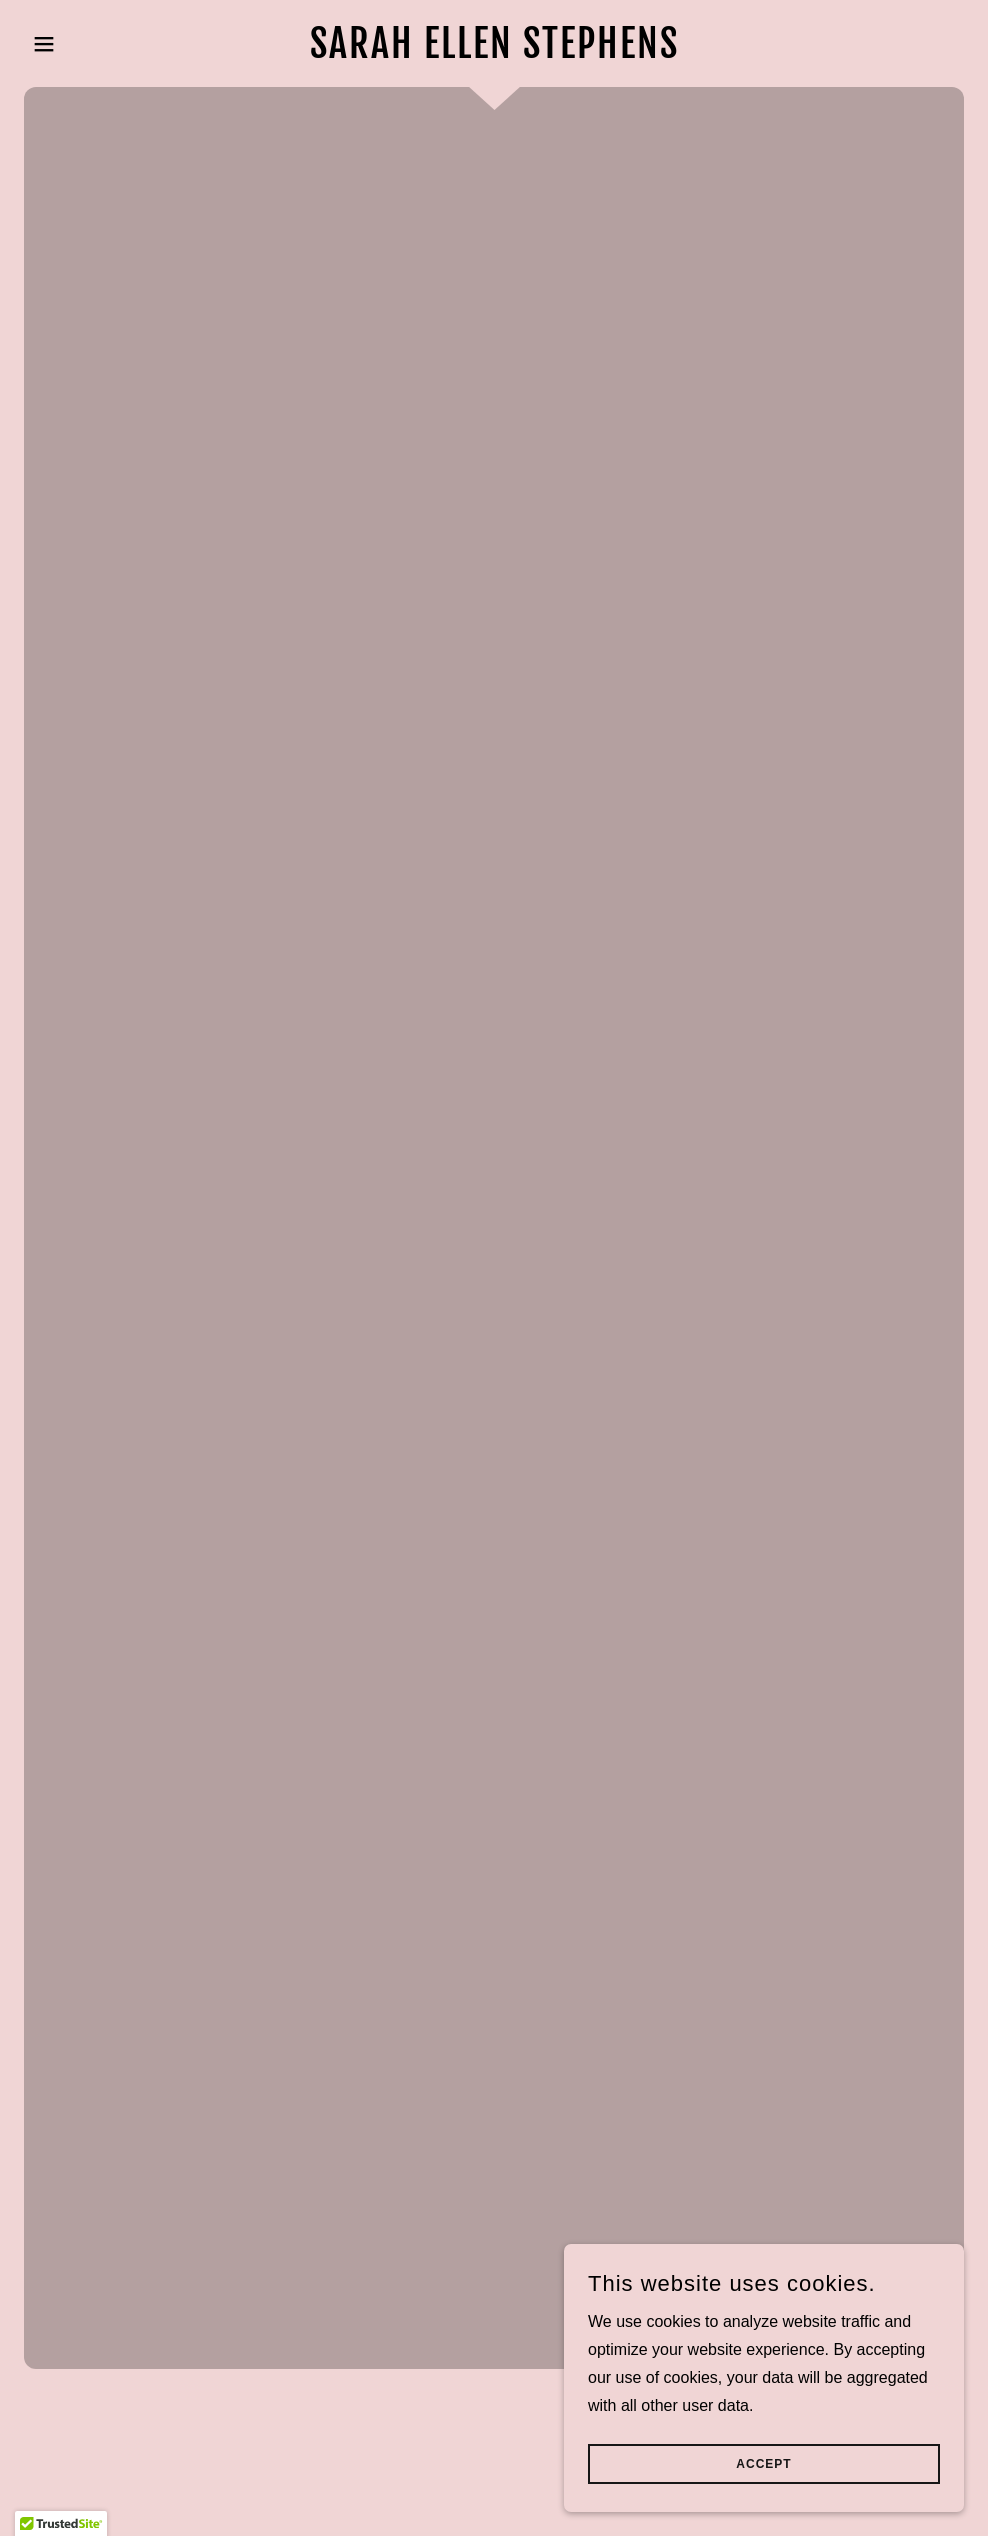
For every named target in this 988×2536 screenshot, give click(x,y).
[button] (94, 44)
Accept (763, 2464)
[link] (494, 52)
